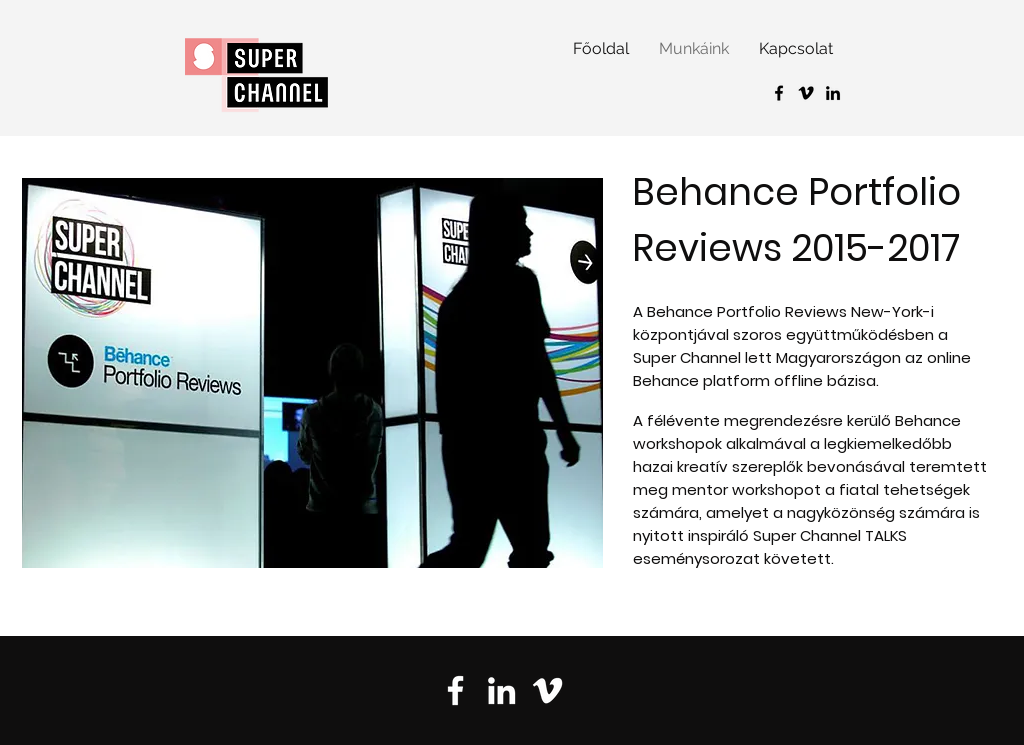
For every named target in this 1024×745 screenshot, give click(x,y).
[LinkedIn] (501, 690)
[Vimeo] (806, 93)
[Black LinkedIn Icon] (833, 93)
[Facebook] (455, 690)
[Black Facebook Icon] (779, 93)
